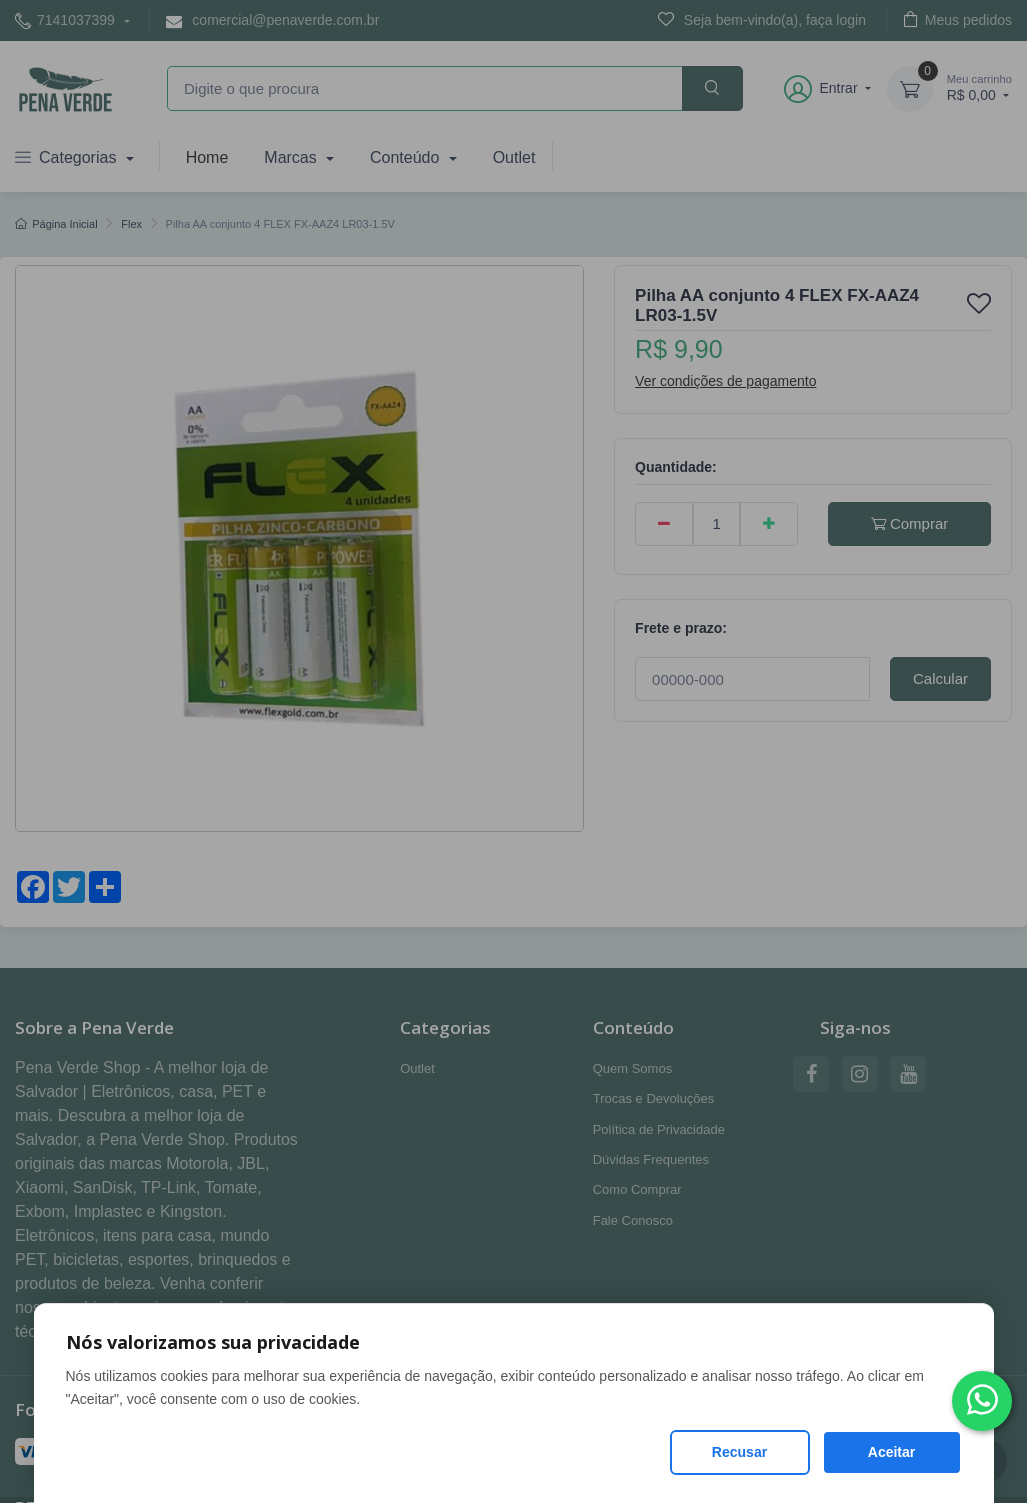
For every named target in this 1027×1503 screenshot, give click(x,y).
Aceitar (891, 1452)
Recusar (739, 1452)
